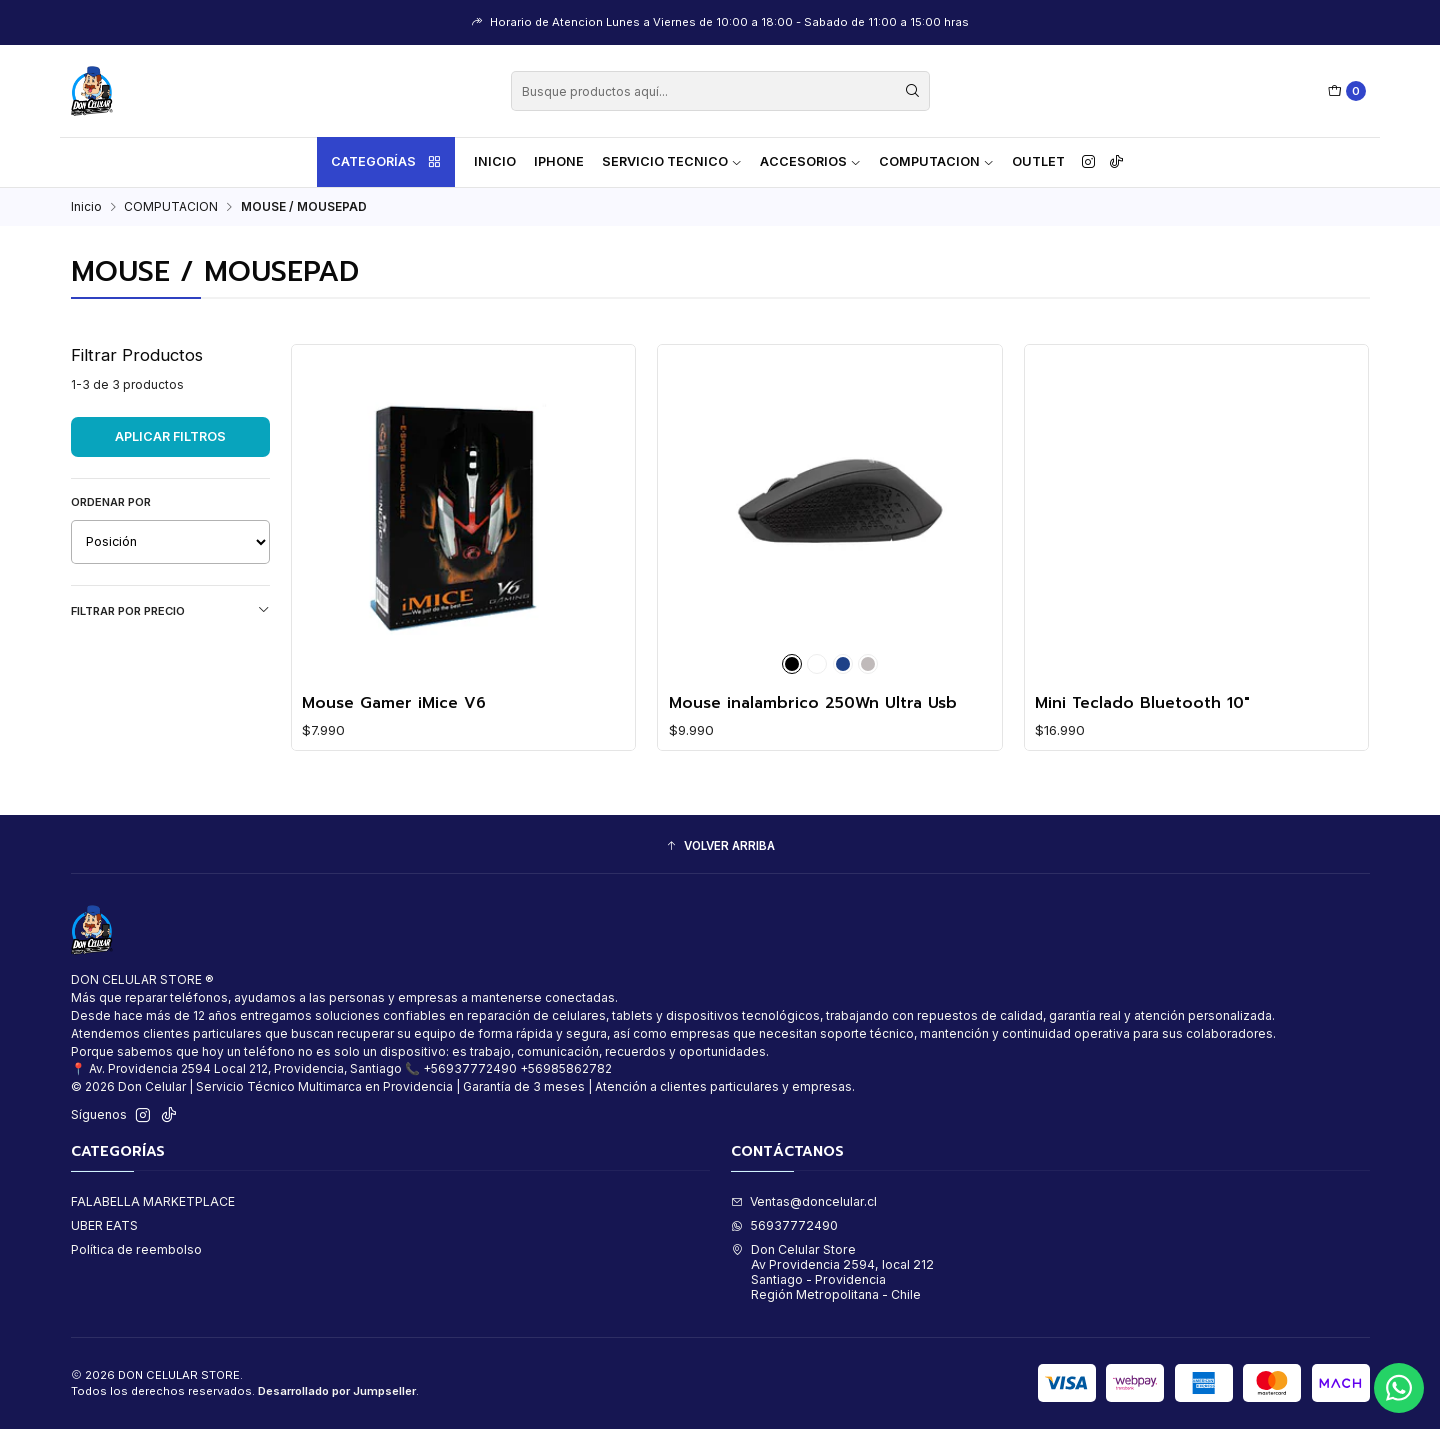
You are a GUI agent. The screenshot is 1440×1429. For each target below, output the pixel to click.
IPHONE (559, 161)
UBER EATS (104, 1225)
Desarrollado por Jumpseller (337, 1391)
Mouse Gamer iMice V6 (394, 703)
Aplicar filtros (170, 436)
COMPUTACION (936, 161)
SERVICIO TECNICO (672, 161)
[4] (843, 664)
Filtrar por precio (170, 610)
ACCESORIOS (810, 161)
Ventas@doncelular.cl (804, 1201)
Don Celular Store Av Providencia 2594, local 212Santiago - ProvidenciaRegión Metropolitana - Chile (832, 1272)
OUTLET (1038, 161)
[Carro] (1347, 91)
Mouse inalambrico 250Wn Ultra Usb (813, 703)
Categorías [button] (387, 162)
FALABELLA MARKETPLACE (153, 1201)
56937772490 (784, 1225)
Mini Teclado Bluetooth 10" (1142, 703)
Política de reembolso (136, 1249)
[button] (720, 846)
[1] (792, 664)
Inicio (495, 161)
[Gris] (868, 664)
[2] (817, 664)
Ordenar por (111, 502)
